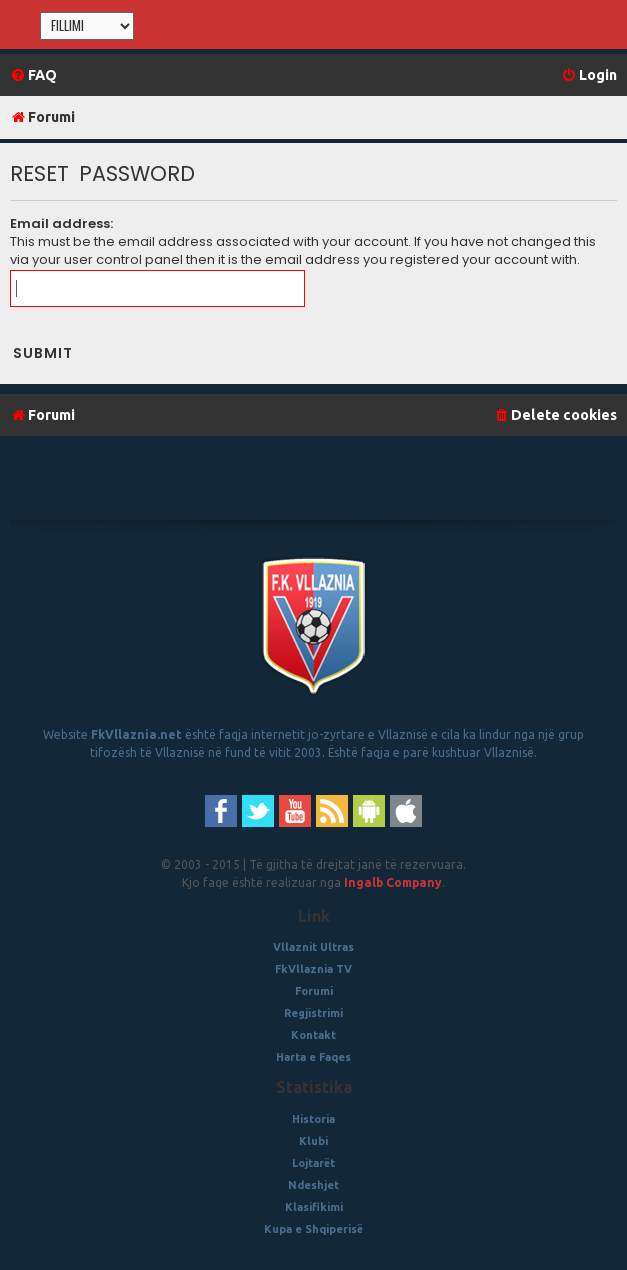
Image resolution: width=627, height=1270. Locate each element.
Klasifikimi (314, 1207)
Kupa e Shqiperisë (313, 1229)
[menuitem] (33, 75)
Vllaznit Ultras (313, 947)
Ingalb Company (393, 882)
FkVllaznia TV (313, 969)
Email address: (61, 223)
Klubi (313, 1141)
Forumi (314, 991)
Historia (313, 1119)
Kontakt (313, 1035)
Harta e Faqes (313, 1057)
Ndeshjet (313, 1185)
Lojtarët (313, 1163)
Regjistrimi (313, 1013)
